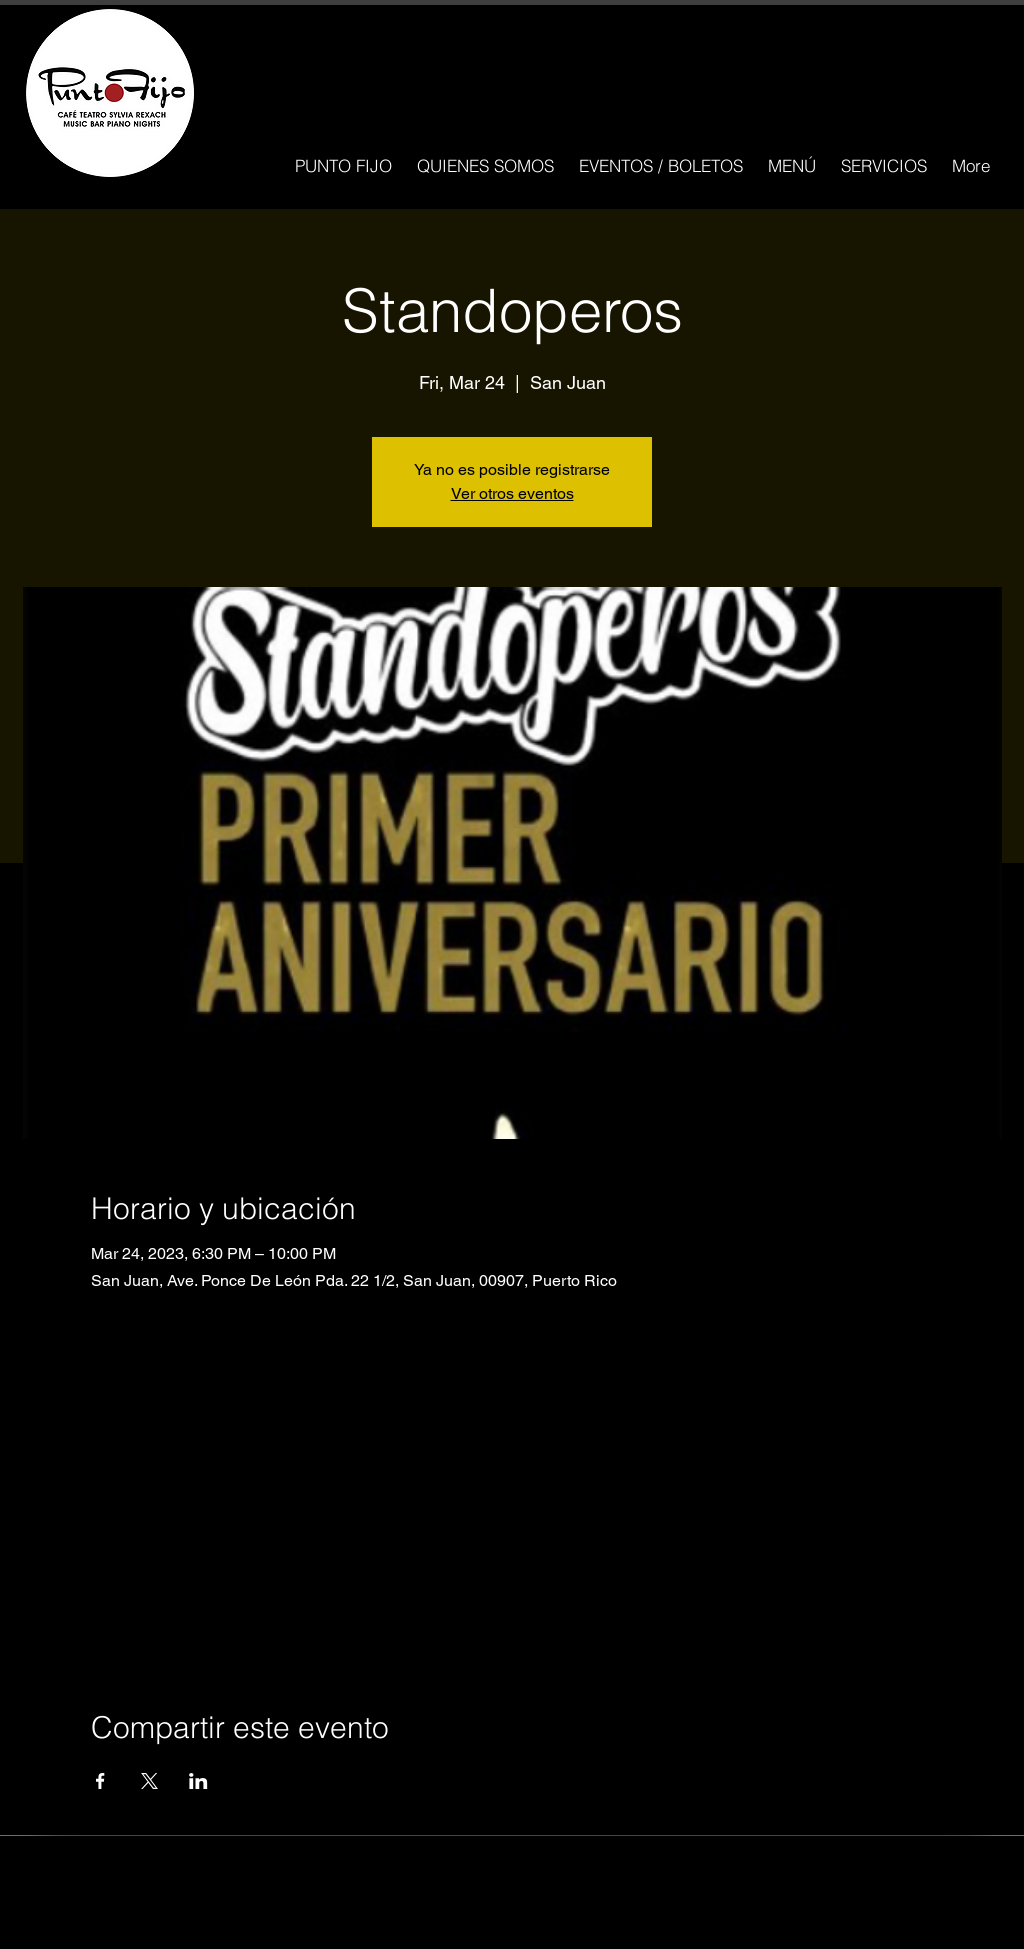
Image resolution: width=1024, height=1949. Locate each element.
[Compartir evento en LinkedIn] (198, 1781)
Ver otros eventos (512, 493)
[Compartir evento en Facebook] (100, 1781)
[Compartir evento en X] (149, 1781)
